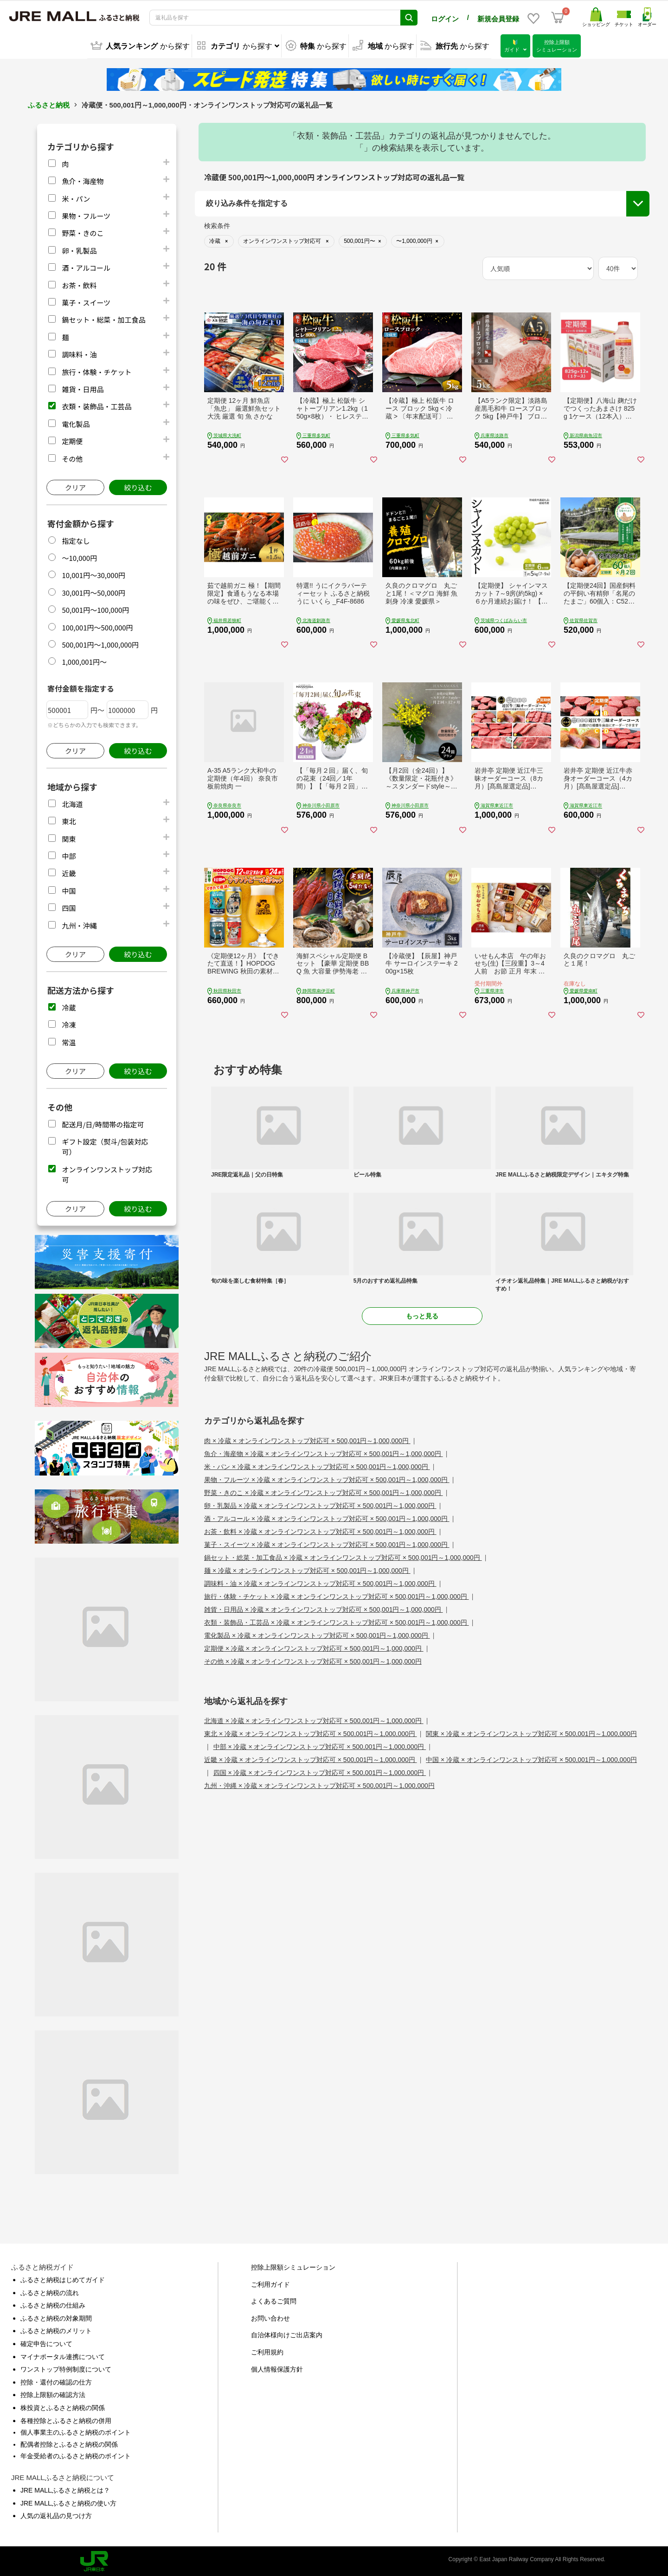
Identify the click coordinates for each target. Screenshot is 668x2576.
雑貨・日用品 (82, 388)
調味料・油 (79, 353)
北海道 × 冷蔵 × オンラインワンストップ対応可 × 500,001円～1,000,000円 (314, 1719)
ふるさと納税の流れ (49, 2291)
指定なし (76, 539)
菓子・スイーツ (86, 301)
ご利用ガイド (270, 2283)
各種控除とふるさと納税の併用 (65, 2419)
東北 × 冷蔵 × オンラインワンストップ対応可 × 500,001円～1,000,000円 (310, 1732)
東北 (69, 820)
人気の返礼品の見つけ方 (56, 2514)
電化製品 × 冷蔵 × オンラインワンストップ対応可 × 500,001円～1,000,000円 (317, 1634)
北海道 (72, 803)
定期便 (72, 440)
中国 (69, 889)
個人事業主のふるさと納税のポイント (75, 2431)
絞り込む (138, 486)
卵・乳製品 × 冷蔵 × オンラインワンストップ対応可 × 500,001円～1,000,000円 (320, 1504)
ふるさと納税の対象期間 (56, 2317)
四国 (69, 906)
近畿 (69, 872)
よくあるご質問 (273, 2299)
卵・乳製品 (79, 249)
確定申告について (46, 2342)
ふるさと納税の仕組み (52, 2304)
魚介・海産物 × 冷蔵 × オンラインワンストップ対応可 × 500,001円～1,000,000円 (323, 1452)
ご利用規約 (267, 2350)
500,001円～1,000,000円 (100, 643)
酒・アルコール (86, 266)
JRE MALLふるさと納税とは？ (65, 2489)
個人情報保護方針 (277, 2368)
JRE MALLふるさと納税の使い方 (68, 2501)
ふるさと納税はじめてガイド (62, 2278)
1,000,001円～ (84, 660)
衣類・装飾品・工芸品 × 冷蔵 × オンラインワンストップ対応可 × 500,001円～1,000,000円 (336, 1621)
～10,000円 (79, 556)
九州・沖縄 (79, 924)
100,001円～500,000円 (97, 626)
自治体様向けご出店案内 (286, 2333)
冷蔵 (69, 1006)
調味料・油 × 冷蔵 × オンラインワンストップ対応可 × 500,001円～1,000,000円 (320, 1582)
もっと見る (422, 1314)
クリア (75, 486)
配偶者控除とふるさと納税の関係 (69, 2443)
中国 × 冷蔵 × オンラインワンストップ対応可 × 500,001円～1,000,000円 (531, 1758)
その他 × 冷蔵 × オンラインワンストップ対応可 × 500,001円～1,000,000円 (313, 1660)
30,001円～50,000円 (93, 591)
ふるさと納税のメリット (56, 2329)
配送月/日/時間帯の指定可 (103, 1123)
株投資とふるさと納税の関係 (62, 2406)
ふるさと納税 (49, 104)
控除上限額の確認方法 (52, 2393)
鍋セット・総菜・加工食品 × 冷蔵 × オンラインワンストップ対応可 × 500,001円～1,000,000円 (343, 1556)
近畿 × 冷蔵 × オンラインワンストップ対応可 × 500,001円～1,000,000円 (310, 1758)
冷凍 (69, 1023)
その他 (72, 457)
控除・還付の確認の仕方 (56, 2381)
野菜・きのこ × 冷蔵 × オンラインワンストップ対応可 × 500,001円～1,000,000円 (323, 1491)
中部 (69, 854)
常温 (69, 1040)
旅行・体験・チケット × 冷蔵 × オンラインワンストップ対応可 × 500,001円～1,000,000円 (336, 1595)
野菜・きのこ (82, 231)
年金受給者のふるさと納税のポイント (75, 2454)
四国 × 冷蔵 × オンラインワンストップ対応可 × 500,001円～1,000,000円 (319, 1771)
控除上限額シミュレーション (293, 2266)
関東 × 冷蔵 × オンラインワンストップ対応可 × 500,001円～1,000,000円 (531, 1732)
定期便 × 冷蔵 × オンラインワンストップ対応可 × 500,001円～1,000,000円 (314, 1647)
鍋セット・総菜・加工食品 (103, 318)
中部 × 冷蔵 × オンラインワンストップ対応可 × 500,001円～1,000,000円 (319, 1745)
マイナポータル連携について (62, 2355)
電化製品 (76, 422)
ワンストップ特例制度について (65, 2368)
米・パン (76, 197)
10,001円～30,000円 (93, 574)
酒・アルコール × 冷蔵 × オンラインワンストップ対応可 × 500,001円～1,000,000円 (327, 1517)
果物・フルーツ (86, 214)
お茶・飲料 (79, 283)
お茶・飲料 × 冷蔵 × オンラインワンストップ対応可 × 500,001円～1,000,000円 (320, 1530)
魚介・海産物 (82, 179)
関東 (69, 837)
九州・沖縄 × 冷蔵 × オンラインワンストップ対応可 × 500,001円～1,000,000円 (319, 1784)
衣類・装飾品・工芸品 (96, 405)
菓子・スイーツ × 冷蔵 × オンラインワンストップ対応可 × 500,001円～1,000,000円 (327, 1543)
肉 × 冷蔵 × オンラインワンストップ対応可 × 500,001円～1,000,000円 (307, 1439)
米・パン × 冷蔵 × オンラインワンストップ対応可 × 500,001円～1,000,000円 (317, 1465)
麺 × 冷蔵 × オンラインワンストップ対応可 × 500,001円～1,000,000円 (307, 1569)
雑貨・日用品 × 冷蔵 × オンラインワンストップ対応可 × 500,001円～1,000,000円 (323, 1608)
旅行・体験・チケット (96, 370)
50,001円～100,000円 (95, 608)
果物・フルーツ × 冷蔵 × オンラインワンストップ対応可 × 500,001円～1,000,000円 (327, 1478)
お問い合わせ (270, 2317)
